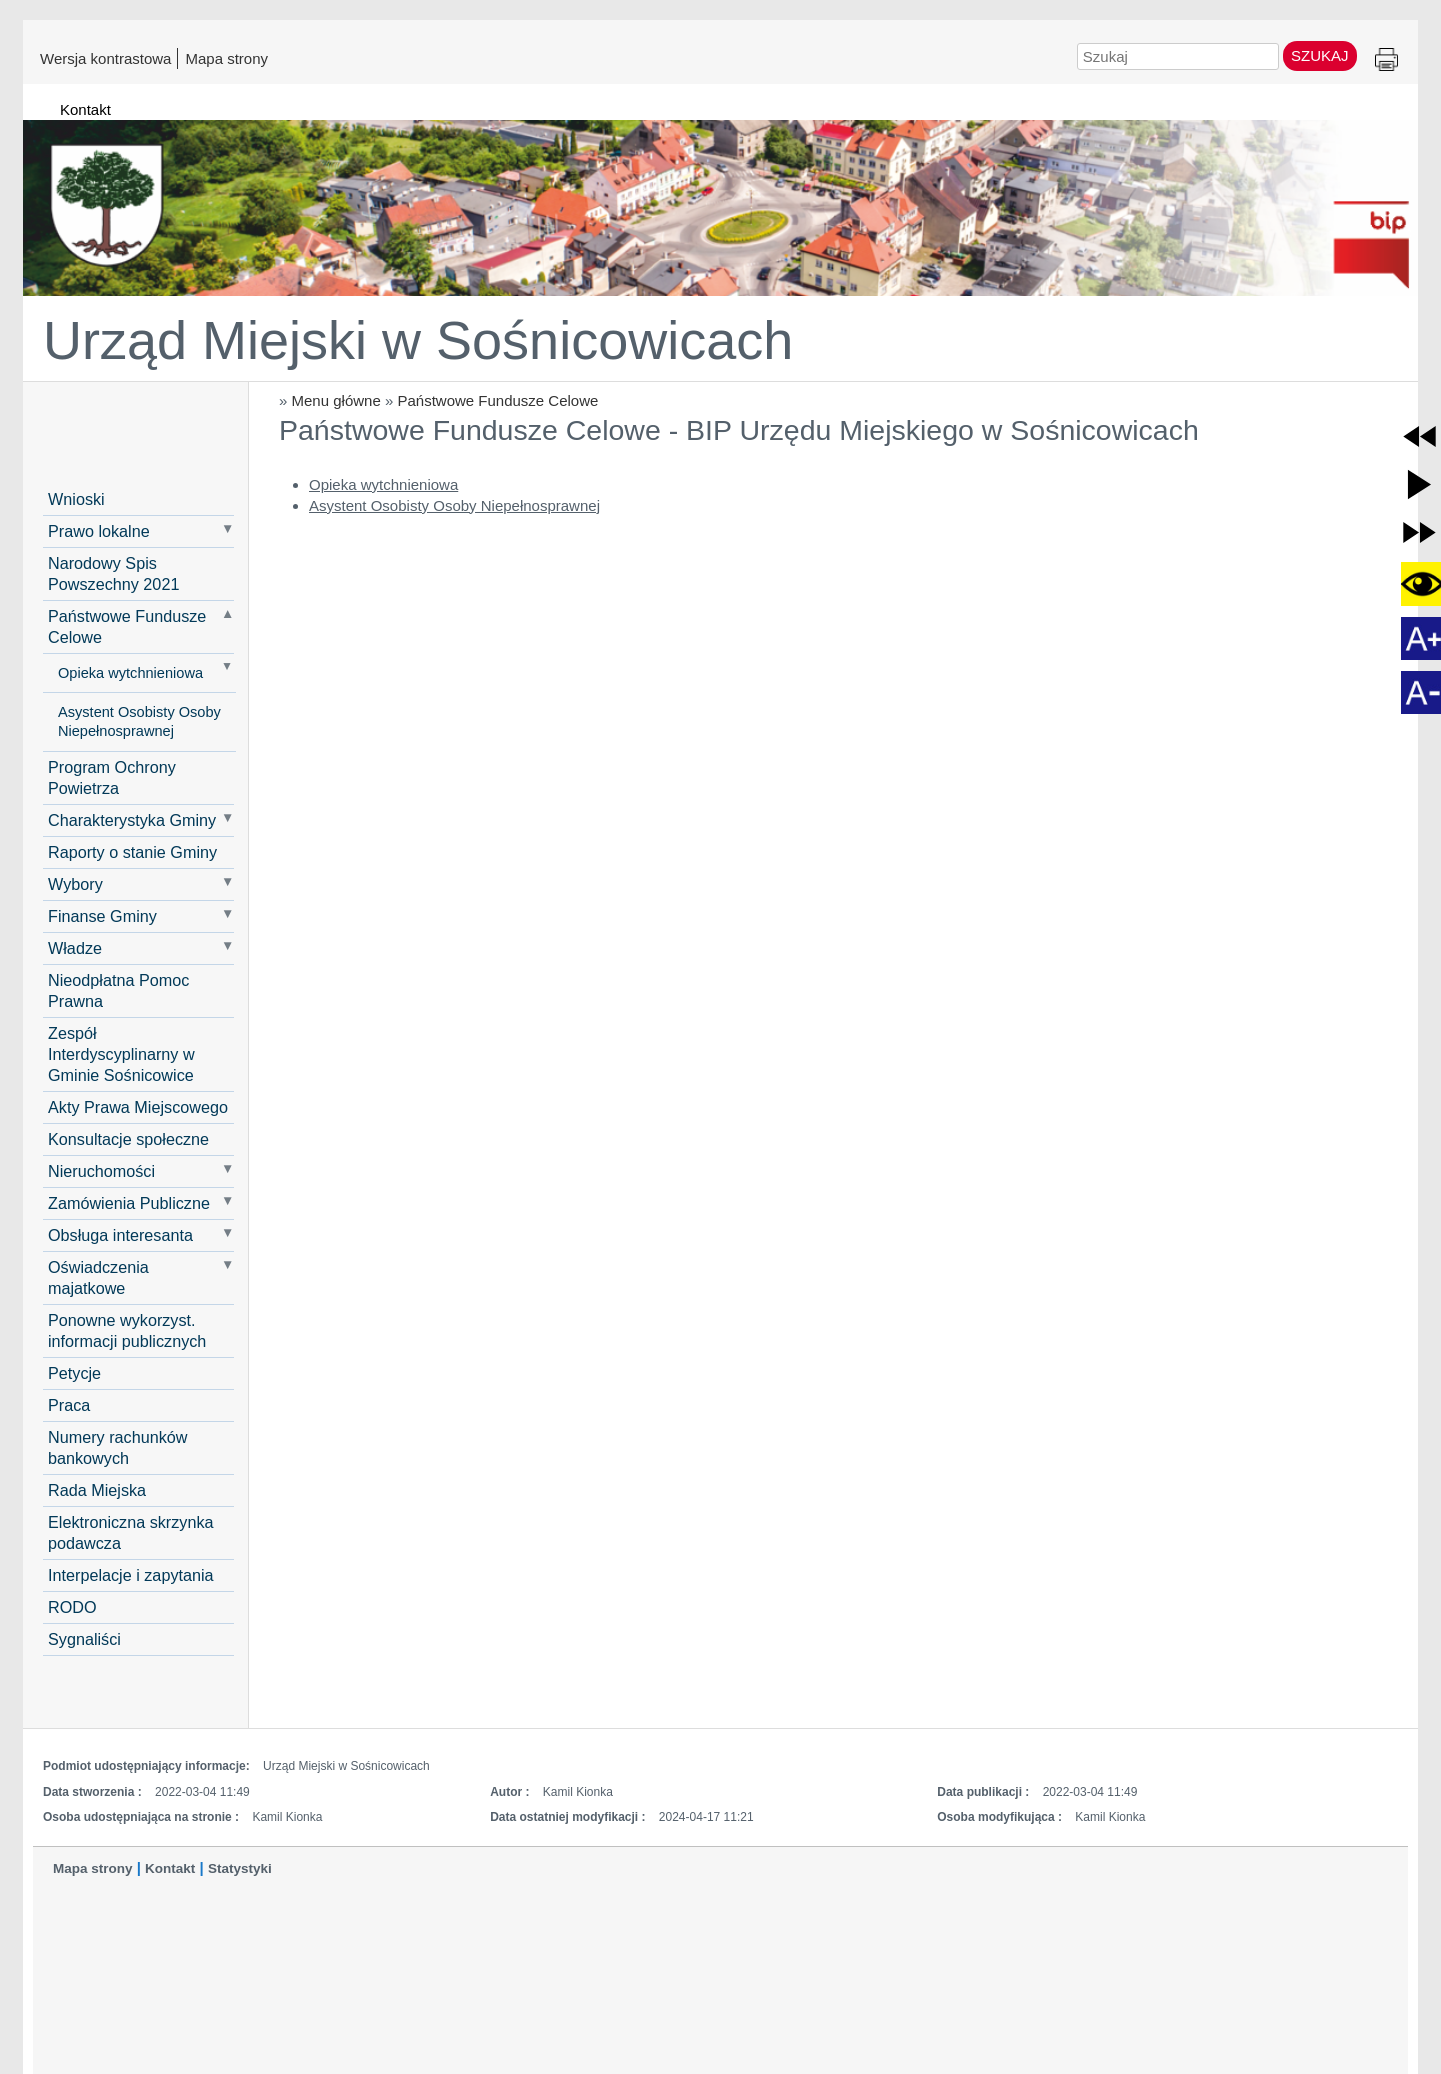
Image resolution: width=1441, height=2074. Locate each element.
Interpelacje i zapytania (131, 1575)
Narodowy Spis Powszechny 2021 (113, 573)
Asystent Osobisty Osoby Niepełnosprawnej (139, 721)
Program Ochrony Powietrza (112, 777)
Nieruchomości (101, 1171)
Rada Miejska (97, 1490)
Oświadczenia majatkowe (98, 1277)
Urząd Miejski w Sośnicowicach (418, 340)
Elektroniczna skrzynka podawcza (131, 1532)
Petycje (74, 1373)
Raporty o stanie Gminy (132, 852)
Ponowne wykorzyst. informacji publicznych (127, 1330)
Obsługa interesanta (120, 1235)
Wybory (75, 884)
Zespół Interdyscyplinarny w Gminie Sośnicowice (121, 1054)
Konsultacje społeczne (128, 1139)
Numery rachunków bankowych (117, 1447)
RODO (72, 1607)
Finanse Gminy (102, 916)
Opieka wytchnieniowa (130, 673)
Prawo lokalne (99, 531)
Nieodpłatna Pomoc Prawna (118, 990)
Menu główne (336, 400)
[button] (1419, 436)
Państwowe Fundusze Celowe (497, 400)
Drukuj (1386, 60)
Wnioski (76, 499)
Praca (69, 1405)
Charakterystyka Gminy (132, 820)
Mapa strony (226, 58)
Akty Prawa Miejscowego (138, 1107)
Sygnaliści (84, 1639)
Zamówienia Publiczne (129, 1203)
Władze (75, 948)
